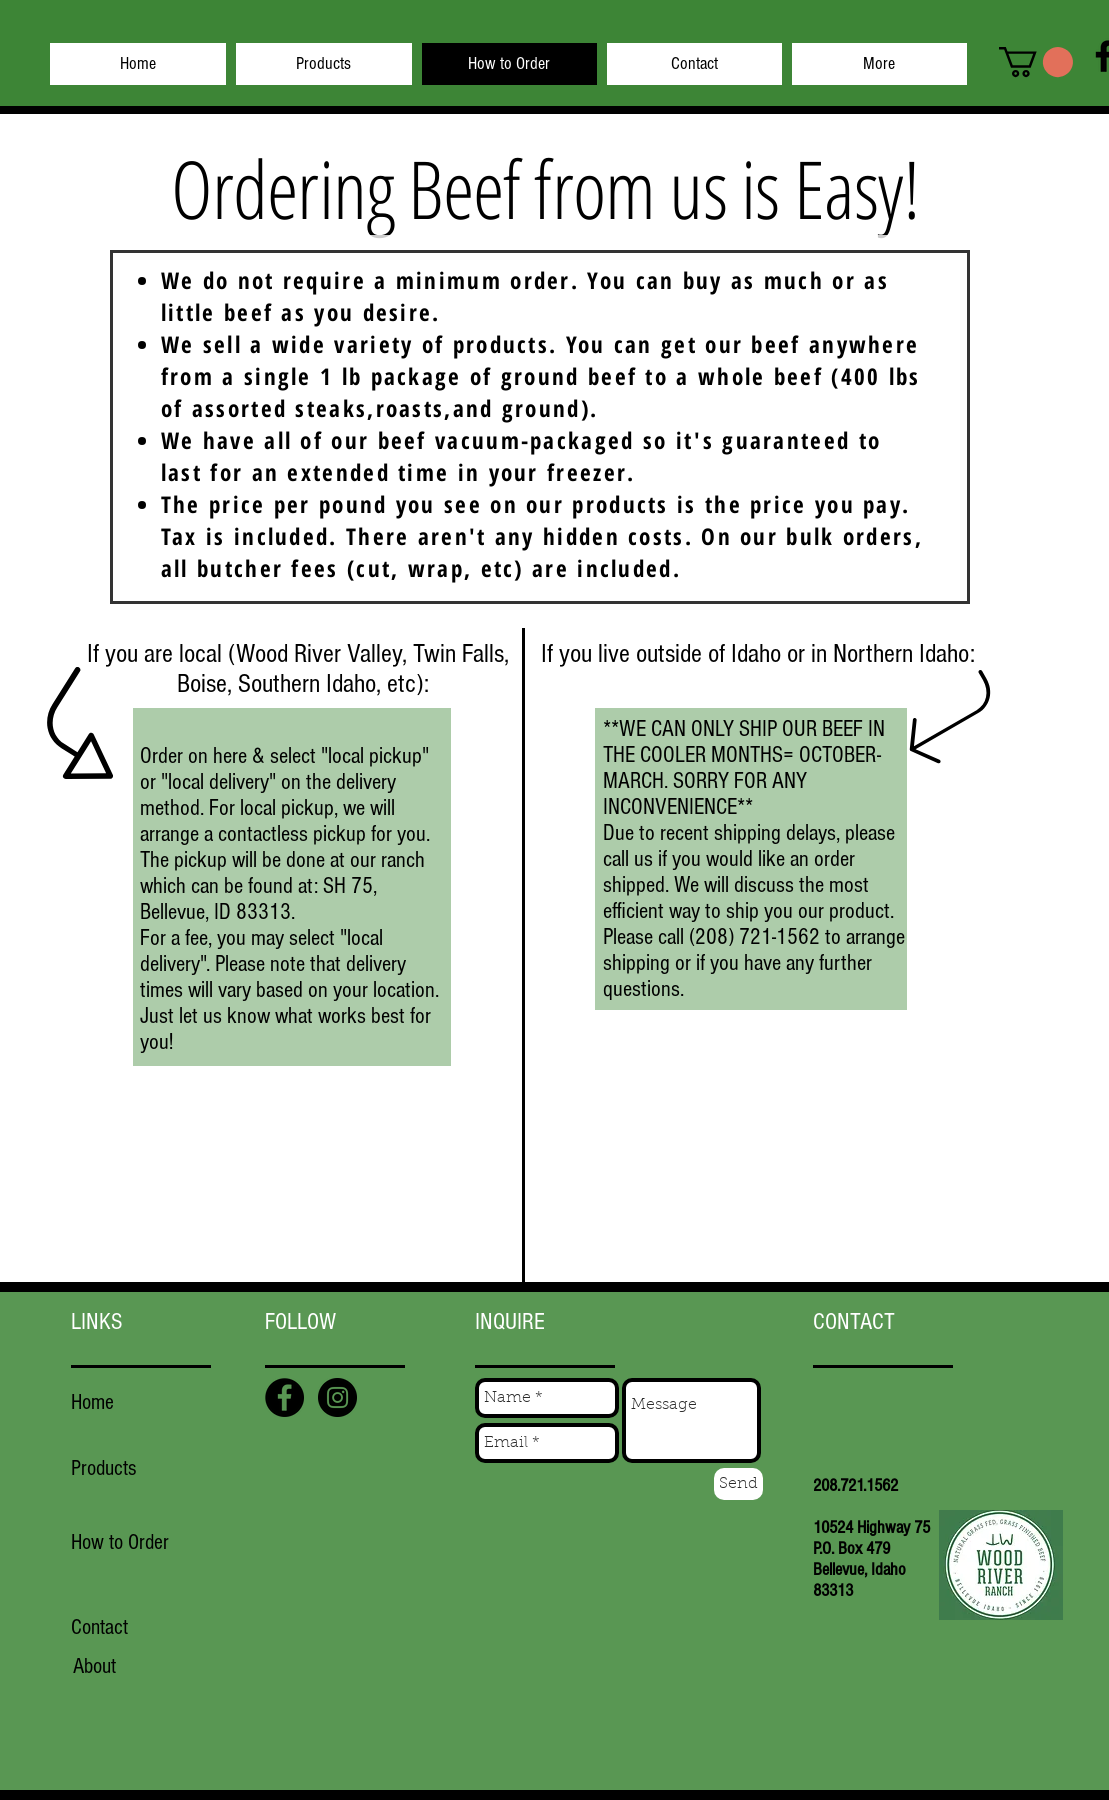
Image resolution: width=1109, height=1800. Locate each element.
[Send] (738, 1484)
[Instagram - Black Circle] (337, 1397)
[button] (1036, 62)
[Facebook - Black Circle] (284, 1397)
